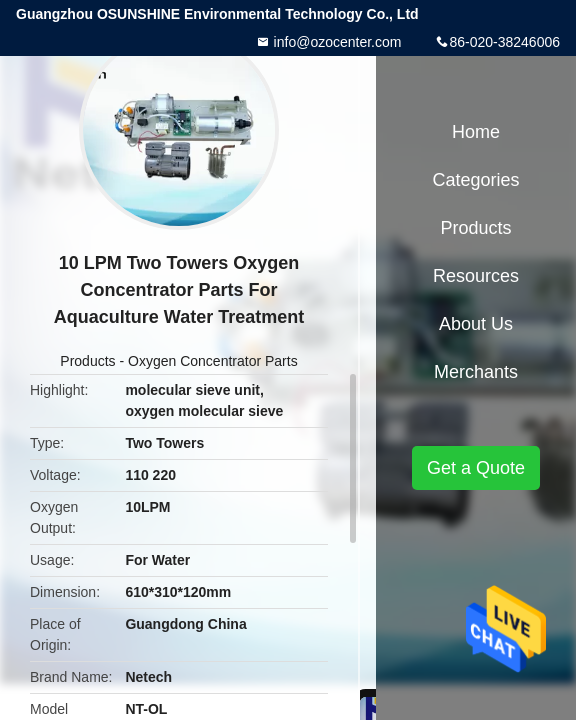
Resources (476, 276)
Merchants (476, 372)
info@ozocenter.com (336, 42)
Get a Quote (476, 468)
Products (87, 361)
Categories (475, 180)
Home (476, 132)
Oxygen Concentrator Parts (213, 361)
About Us (476, 324)
